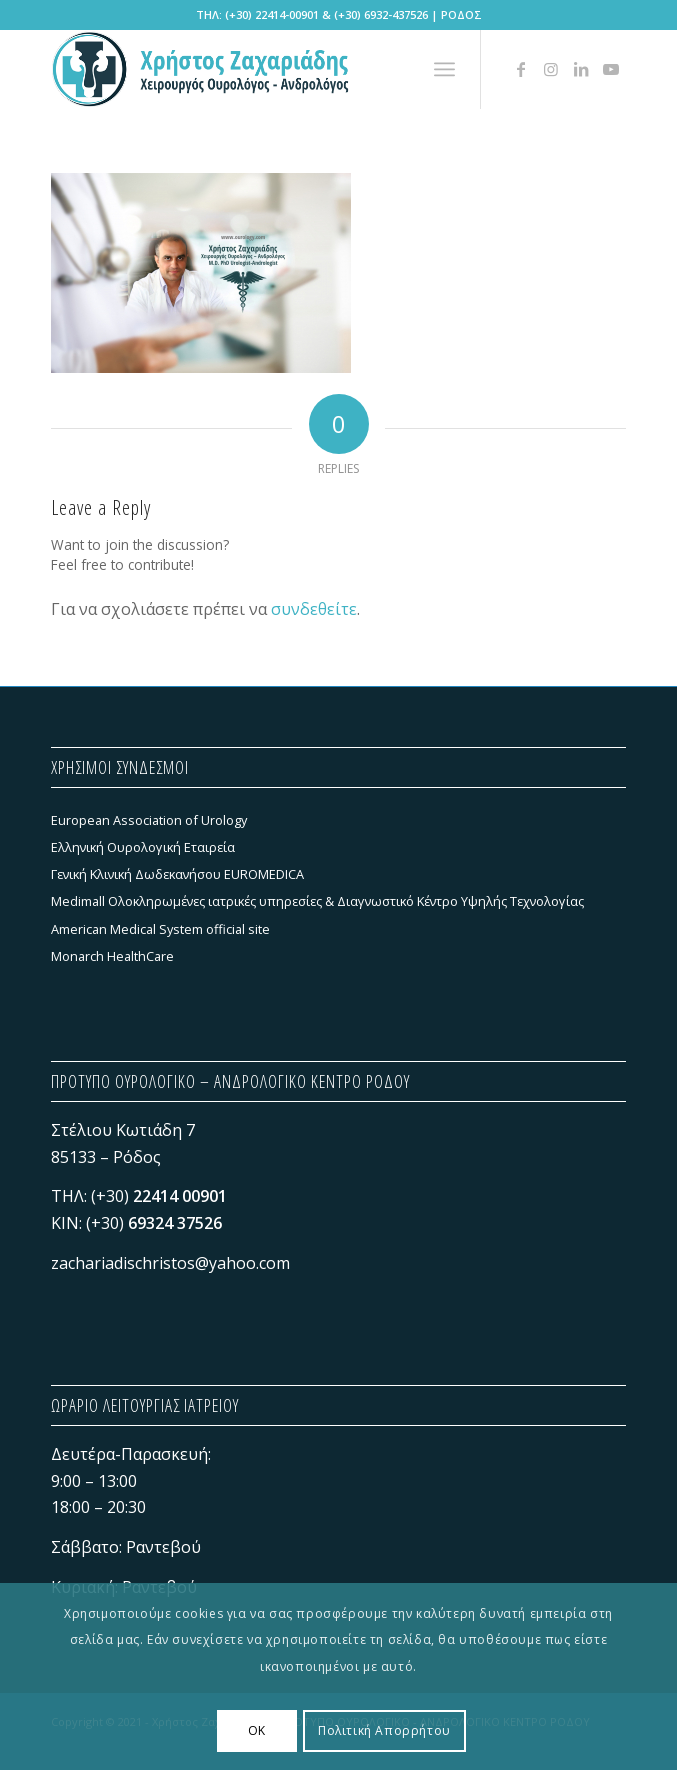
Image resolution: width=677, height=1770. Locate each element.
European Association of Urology (149, 820)
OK (257, 1730)
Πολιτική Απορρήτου (384, 1730)
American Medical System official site (160, 929)
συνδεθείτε (314, 609)
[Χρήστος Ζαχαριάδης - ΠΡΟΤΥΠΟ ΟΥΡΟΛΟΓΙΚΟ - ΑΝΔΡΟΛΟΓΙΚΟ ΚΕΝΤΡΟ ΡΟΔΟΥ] (281, 69)
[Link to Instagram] (551, 69)
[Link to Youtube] (611, 69)
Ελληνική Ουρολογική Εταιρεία (143, 847)
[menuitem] (444, 69)
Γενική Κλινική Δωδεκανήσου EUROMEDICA (177, 874)
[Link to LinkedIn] (581, 69)
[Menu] (444, 69)
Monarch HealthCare (112, 956)
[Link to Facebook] (521, 69)
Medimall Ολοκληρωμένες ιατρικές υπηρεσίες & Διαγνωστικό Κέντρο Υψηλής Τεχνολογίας (317, 901)
